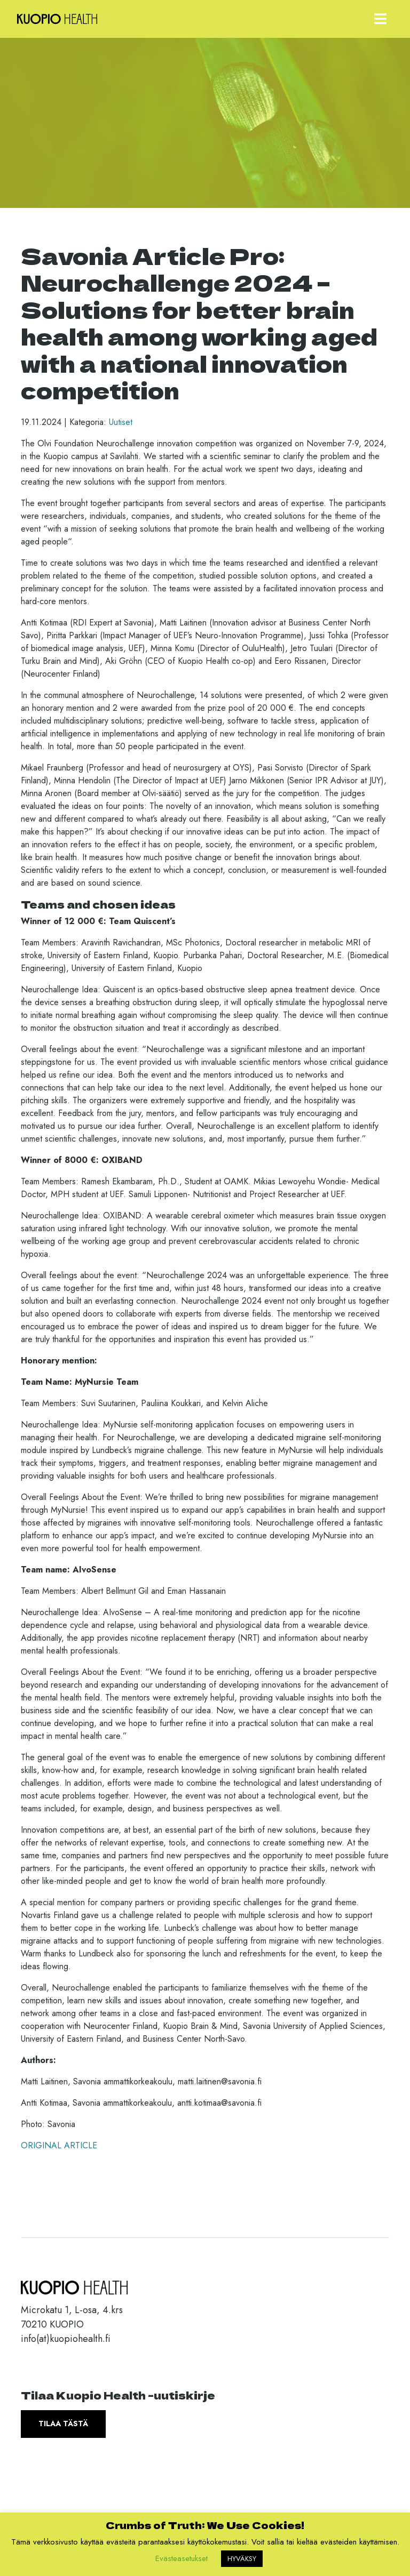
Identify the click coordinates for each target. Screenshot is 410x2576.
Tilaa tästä (63, 2423)
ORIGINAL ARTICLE (59, 2145)
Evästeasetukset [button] (181, 2558)
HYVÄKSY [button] (241, 2559)
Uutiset (120, 422)
